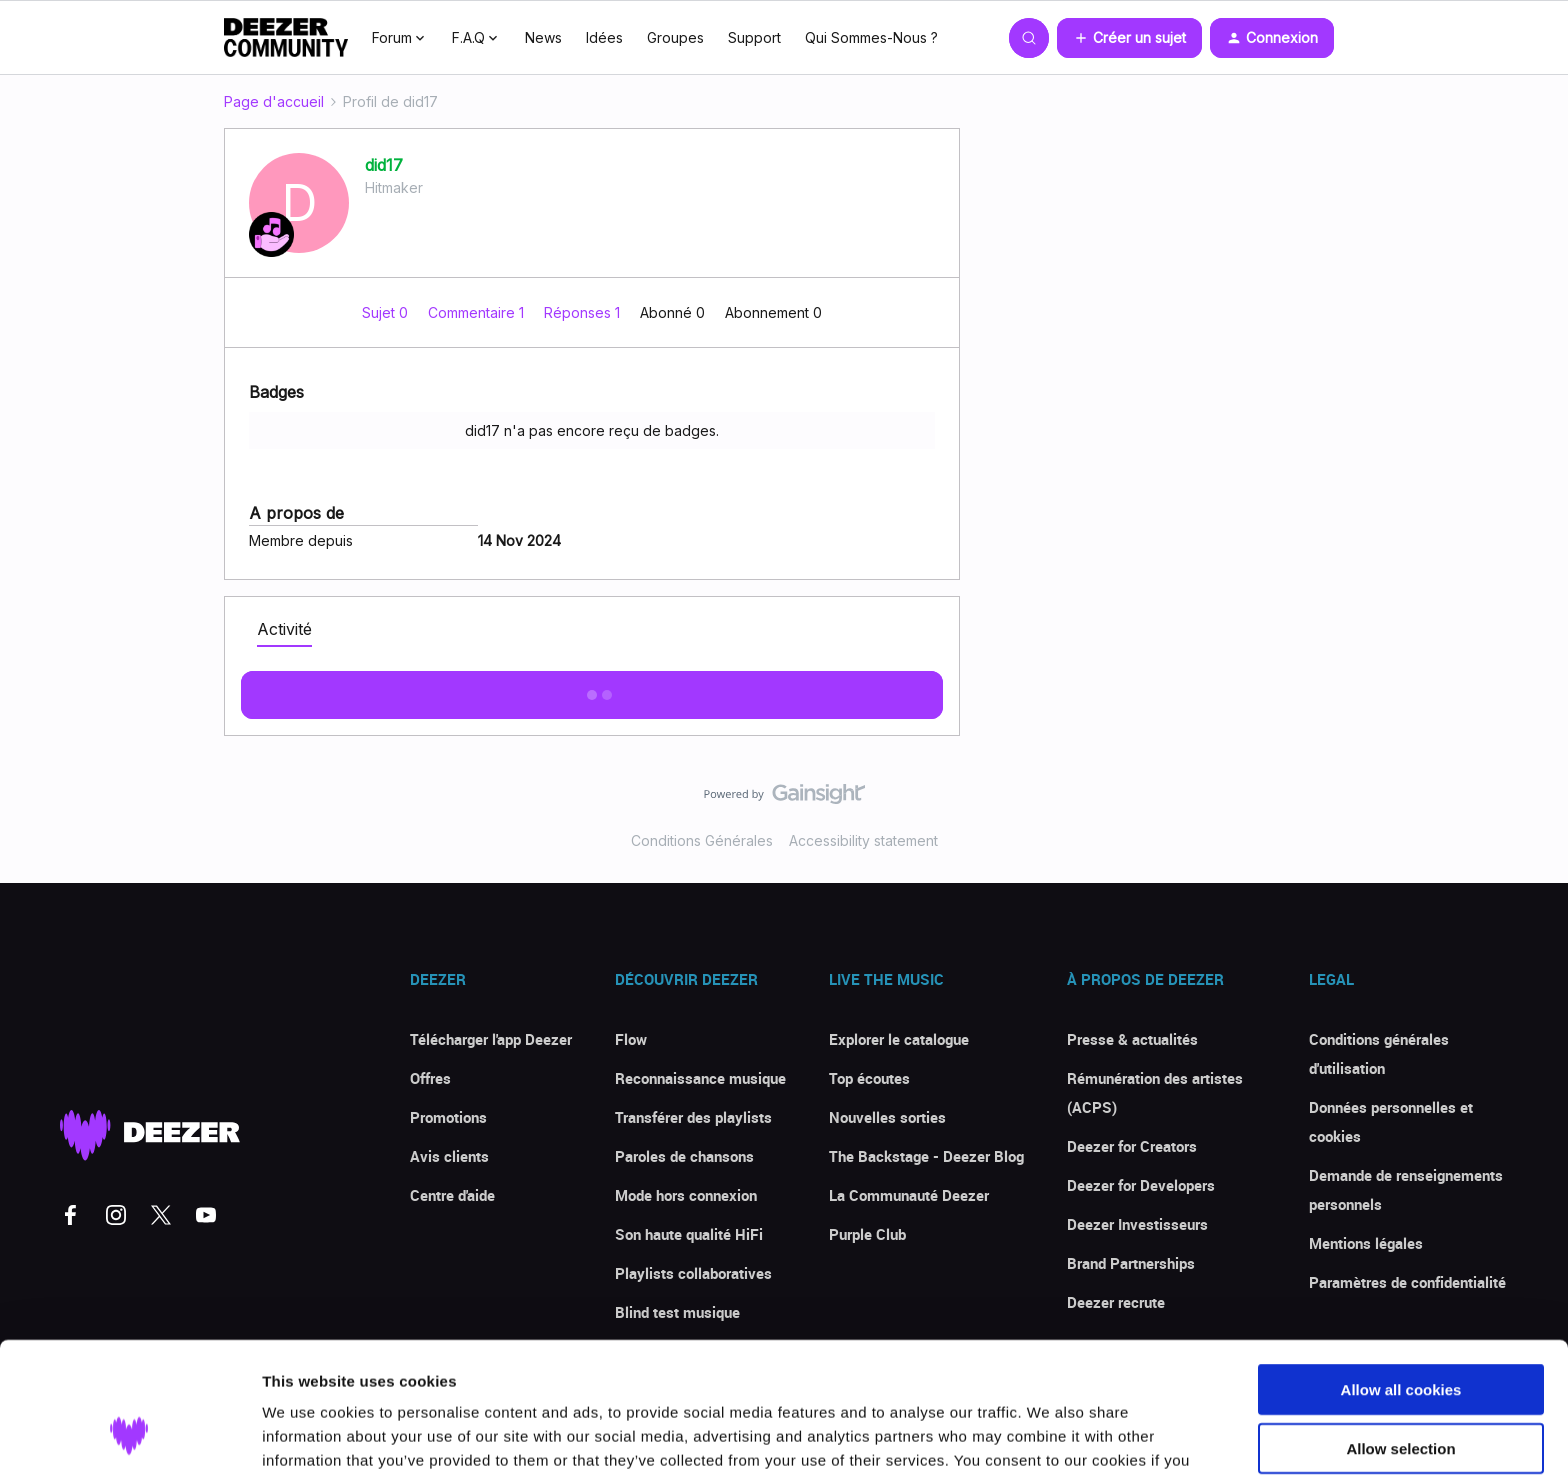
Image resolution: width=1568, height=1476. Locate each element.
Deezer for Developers (1141, 1185)
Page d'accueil (274, 101)
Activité (284, 629)
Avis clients (449, 1156)
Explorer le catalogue (899, 1039)
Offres (430, 1078)
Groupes (675, 37)
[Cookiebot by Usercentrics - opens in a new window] (129, 1437)
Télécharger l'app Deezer (491, 1039)
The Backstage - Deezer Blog (926, 1156)
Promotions (448, 1117)
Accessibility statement (863, 840)
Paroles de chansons (684, 1156)
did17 (384, 165)
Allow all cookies (1401, 1276)
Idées (604, 37)
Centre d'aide (452, 1195)
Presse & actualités (1132, 1039)
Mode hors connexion (686, 1195)
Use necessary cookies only (1401, 1393)
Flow (631, 1039)
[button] (1129, 38)
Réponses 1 (584, 312)
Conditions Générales (702, 840)
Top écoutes (869, 1078)
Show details (1049, 1436)
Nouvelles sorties (887, 1117)
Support (754, 37)
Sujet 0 (387, 312)
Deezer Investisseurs (1137, 1224)
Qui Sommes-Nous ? (871, 37)
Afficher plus (592, 689)
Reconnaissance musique (700, 1078)
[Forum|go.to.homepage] (286, 38)
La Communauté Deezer (909, 1195)
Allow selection (1400, 1335)
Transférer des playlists (693, 1117)
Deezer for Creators (1132, 1146)
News (543, 37)
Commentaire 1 (478, 312)
